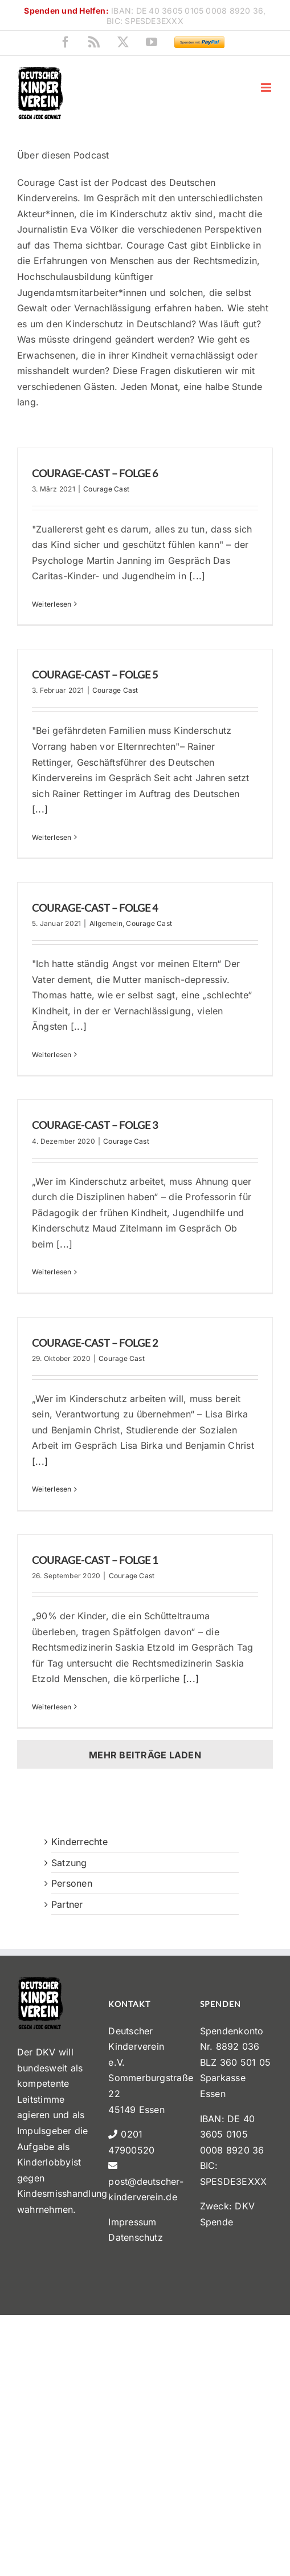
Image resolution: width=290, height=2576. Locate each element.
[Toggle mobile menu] (267, 88)
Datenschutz (135, 2237)
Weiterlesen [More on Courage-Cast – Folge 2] (52, 1489)
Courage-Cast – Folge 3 (95, 1125)
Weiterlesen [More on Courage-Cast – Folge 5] (52, 837)
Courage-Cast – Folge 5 (95, 674)
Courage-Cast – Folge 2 (95, 1342)
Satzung (69, 1862)
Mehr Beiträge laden (145, 1755)
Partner (67, 1904)
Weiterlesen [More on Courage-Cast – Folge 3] (52, 1271)
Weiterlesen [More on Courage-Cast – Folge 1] (52, 1707)
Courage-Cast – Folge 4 (95, 907)
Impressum (132, 2222)
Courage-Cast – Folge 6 (95, 473)
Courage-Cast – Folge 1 (95, 1560)
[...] (197, 576)
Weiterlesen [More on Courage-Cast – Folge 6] (52, 604)
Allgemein (105, 923)
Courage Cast (106, 489)
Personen (71, 1883)
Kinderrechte (79, 1841)
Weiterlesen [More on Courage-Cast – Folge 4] (52, 1054)
